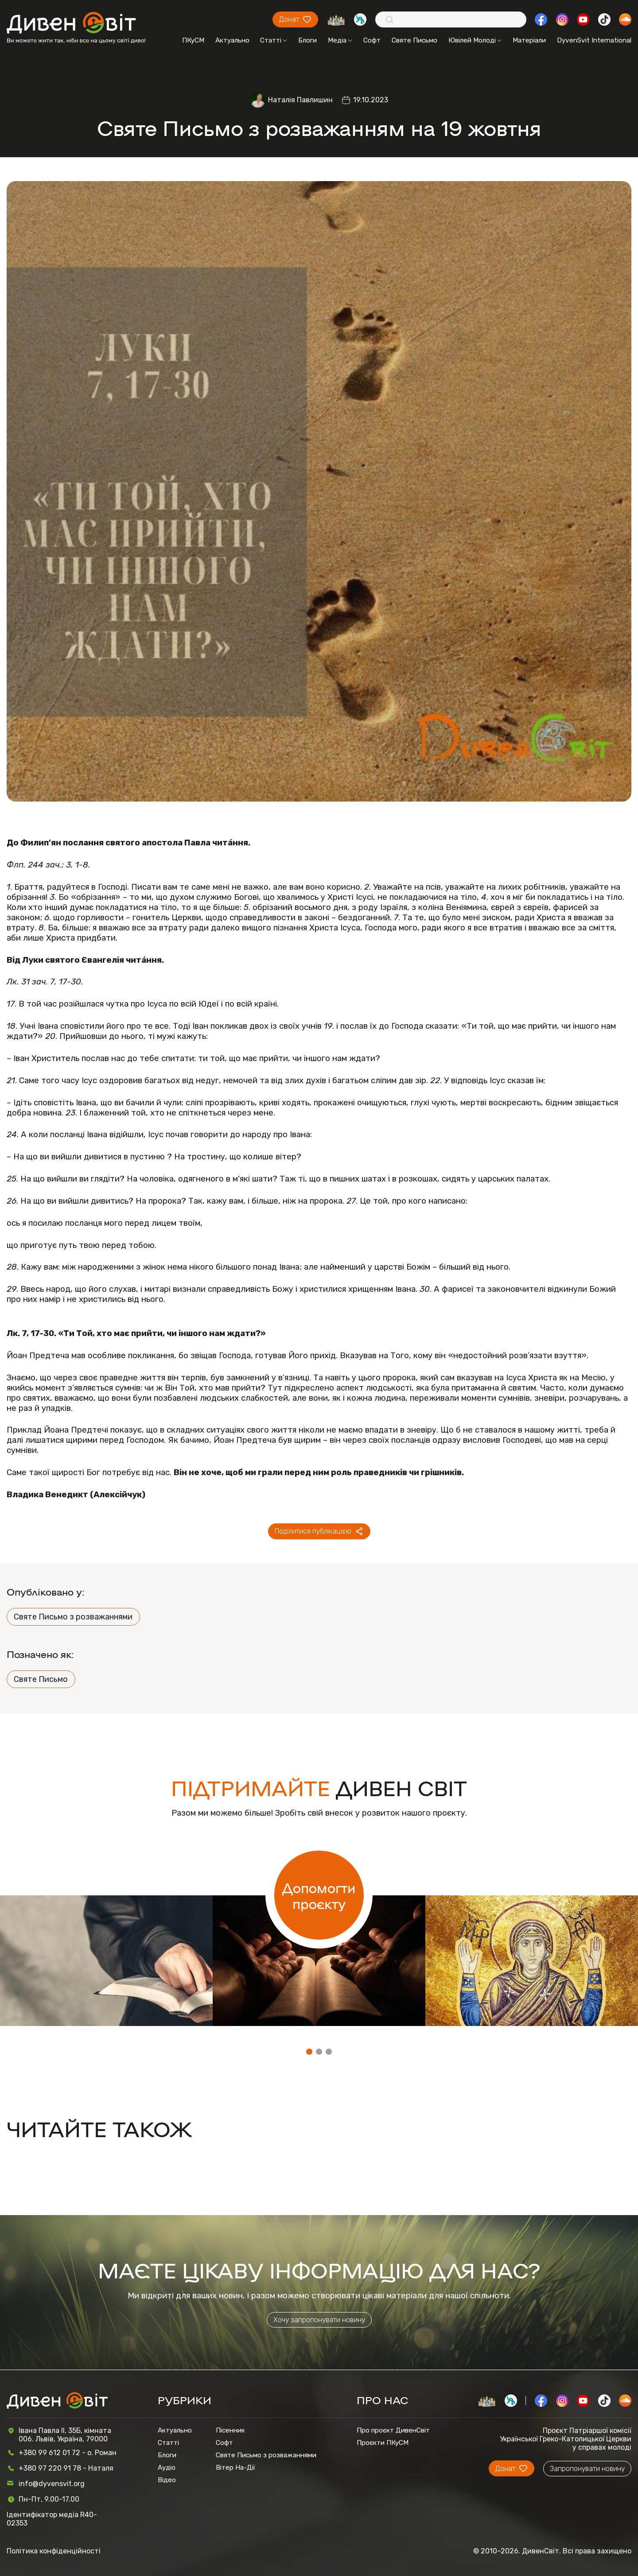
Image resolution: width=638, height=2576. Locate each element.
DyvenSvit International (594, 40)
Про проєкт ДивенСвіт (393, 2430)
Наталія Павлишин (300, 100)
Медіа (340, 40)
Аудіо (166, 2467)
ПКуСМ (193, 40)
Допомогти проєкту (318, 1895)
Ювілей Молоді (475, 40)
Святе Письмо (414, 40)
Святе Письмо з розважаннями (73, 1617)
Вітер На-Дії (235, 2467)
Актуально (232, 40)
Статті (273, 40)
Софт (372, 40)
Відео (167, 2480)
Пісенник (230, 2430)
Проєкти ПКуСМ (382, 2443)
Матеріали (529, 40)
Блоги (307, 40)
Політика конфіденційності (54, 2551)
